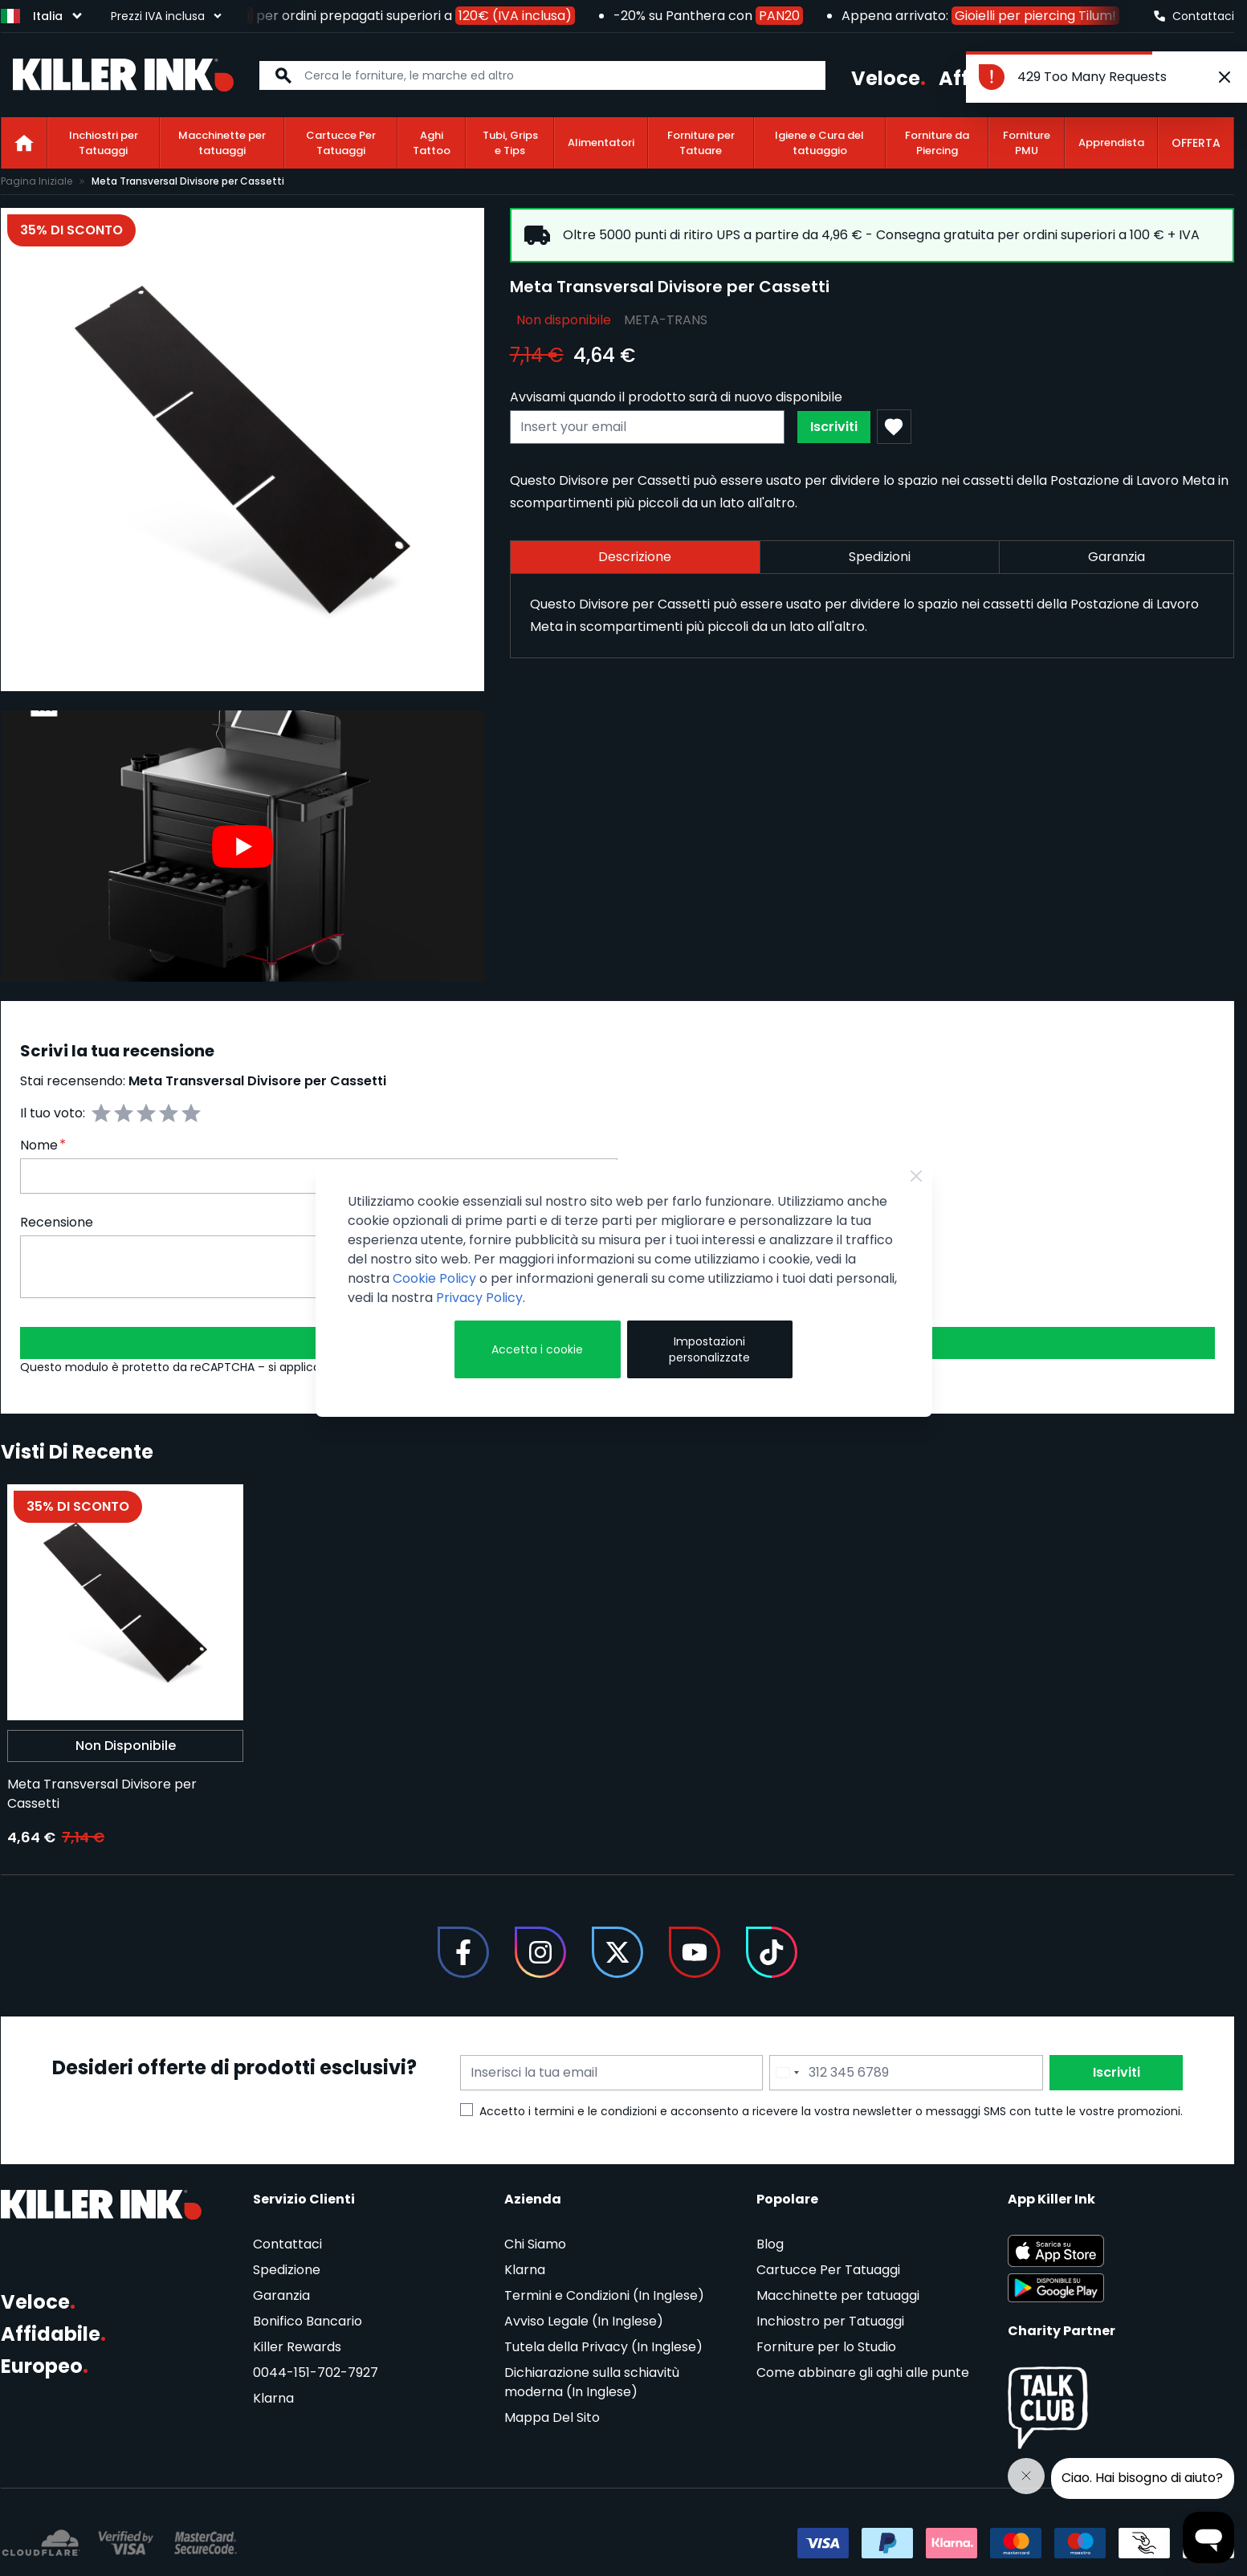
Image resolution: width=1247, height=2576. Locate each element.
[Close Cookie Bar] (916, 1176)
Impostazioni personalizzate (709, 1349)
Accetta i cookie (537, 1349)
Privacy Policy (479, 1297)
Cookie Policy (434, 1278)
